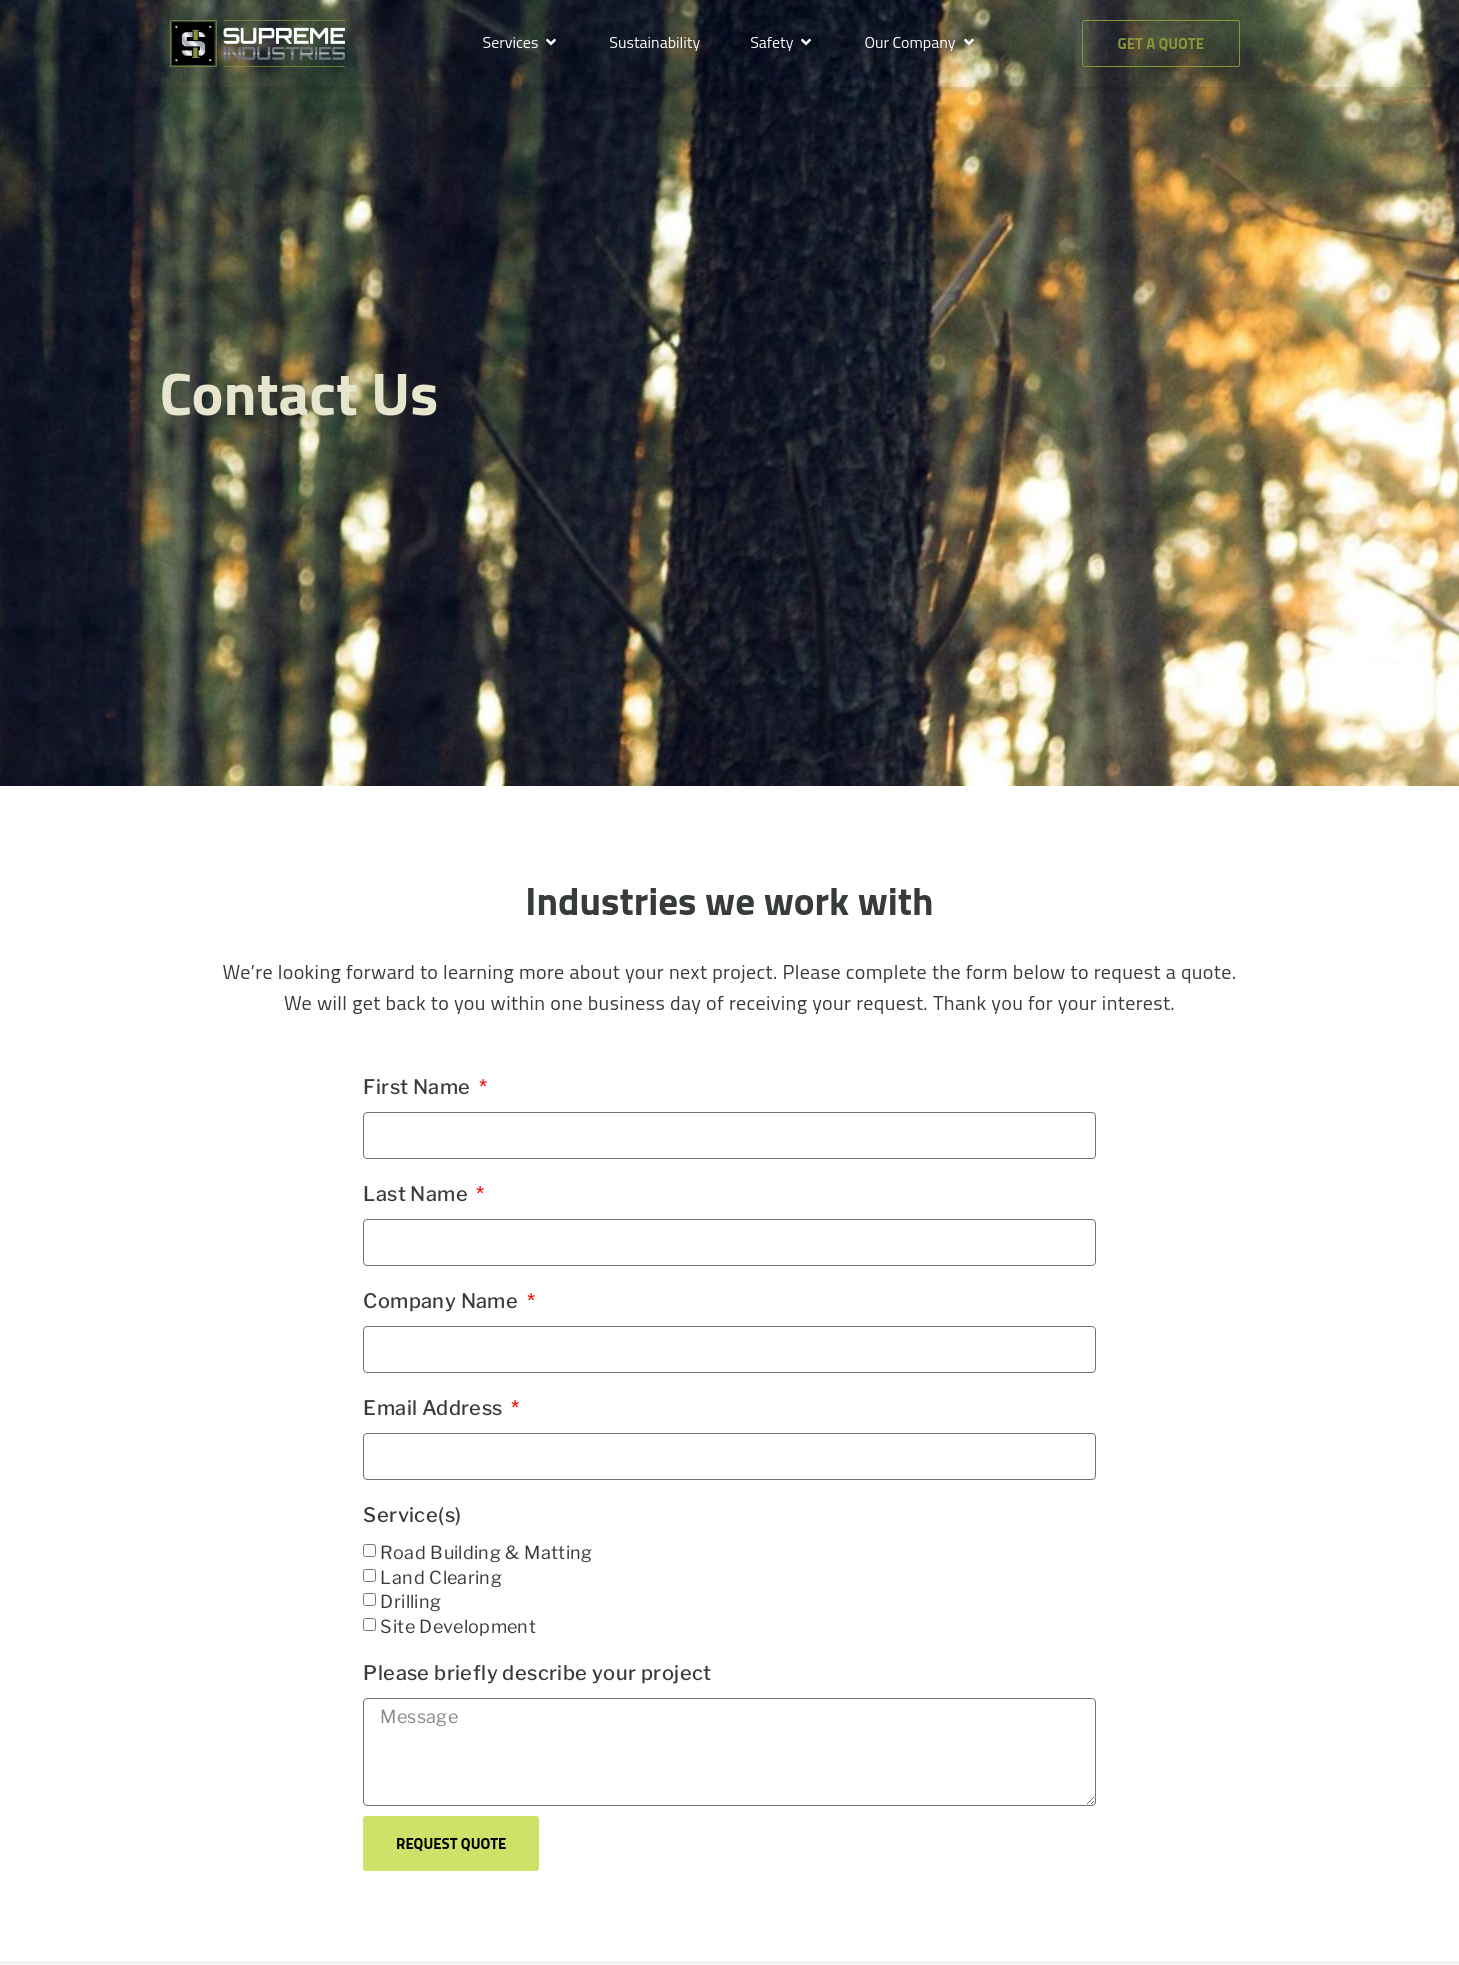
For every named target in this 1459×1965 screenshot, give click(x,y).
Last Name (417, 1194)
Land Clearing (441, 1577)
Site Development (458, 1626)
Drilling (410, 1601)
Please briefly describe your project (537, 1673)
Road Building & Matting (486, 1552)
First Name (418, 1087)
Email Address (435, 1408)
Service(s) (412, 1515)
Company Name (442, 1301)
